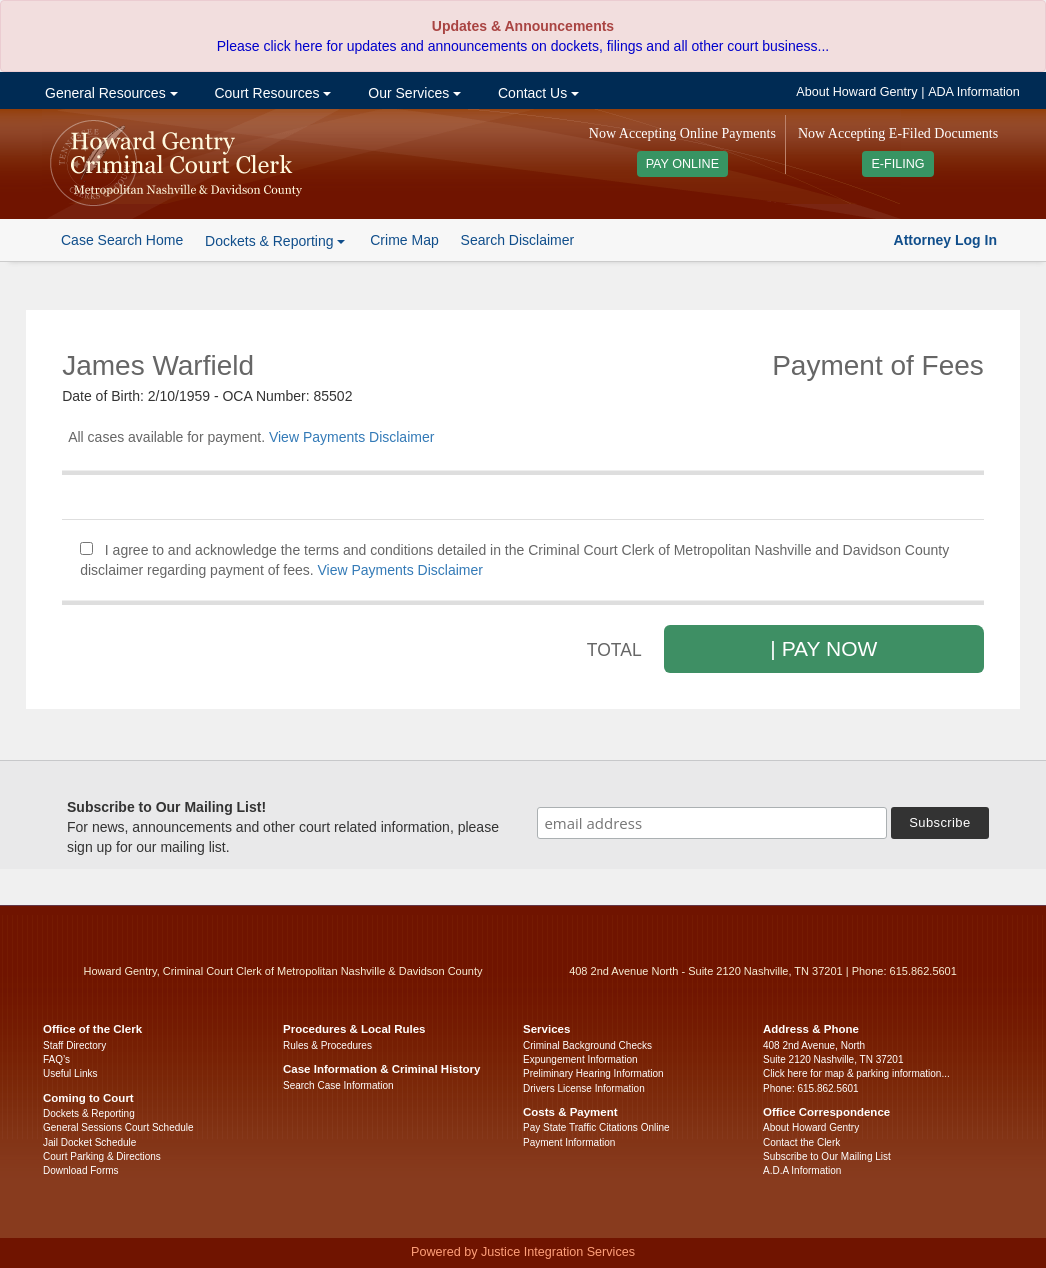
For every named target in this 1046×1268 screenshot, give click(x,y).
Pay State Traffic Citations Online (596, 1127)
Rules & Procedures (327, 1045)
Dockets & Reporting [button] (275, 241)
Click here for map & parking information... (856, 1073)
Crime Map (404, 240)
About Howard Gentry (856, 92)
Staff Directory (74, 1045)
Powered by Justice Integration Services (523, 1252)
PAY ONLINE (683, 164)
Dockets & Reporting (89, 1113)
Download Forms (81, 1170)
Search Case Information (338, 1085)
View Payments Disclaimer (351, 437)
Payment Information (569, 1142)
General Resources (109, 93)
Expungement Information (580, 1059)
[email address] (712, 823)
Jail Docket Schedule (89, 1142)
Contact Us (536, 93)
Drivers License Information (584, 1088)
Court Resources (271, 93)
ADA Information (974, 92)
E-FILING (897, 164)
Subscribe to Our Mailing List (827, 1156)
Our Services (412, 93)
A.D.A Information (802, 1170)
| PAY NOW (823, 648)
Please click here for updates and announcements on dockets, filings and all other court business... (523, 46)
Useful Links (70, 1073)
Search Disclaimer (518, 240)
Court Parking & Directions (102, 1156)
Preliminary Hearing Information (593, 1073)
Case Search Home (122, 240)
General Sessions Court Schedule (118, 1127)
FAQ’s (56, 1059)
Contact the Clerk (801, 1142)
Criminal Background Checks (587, 1045)
